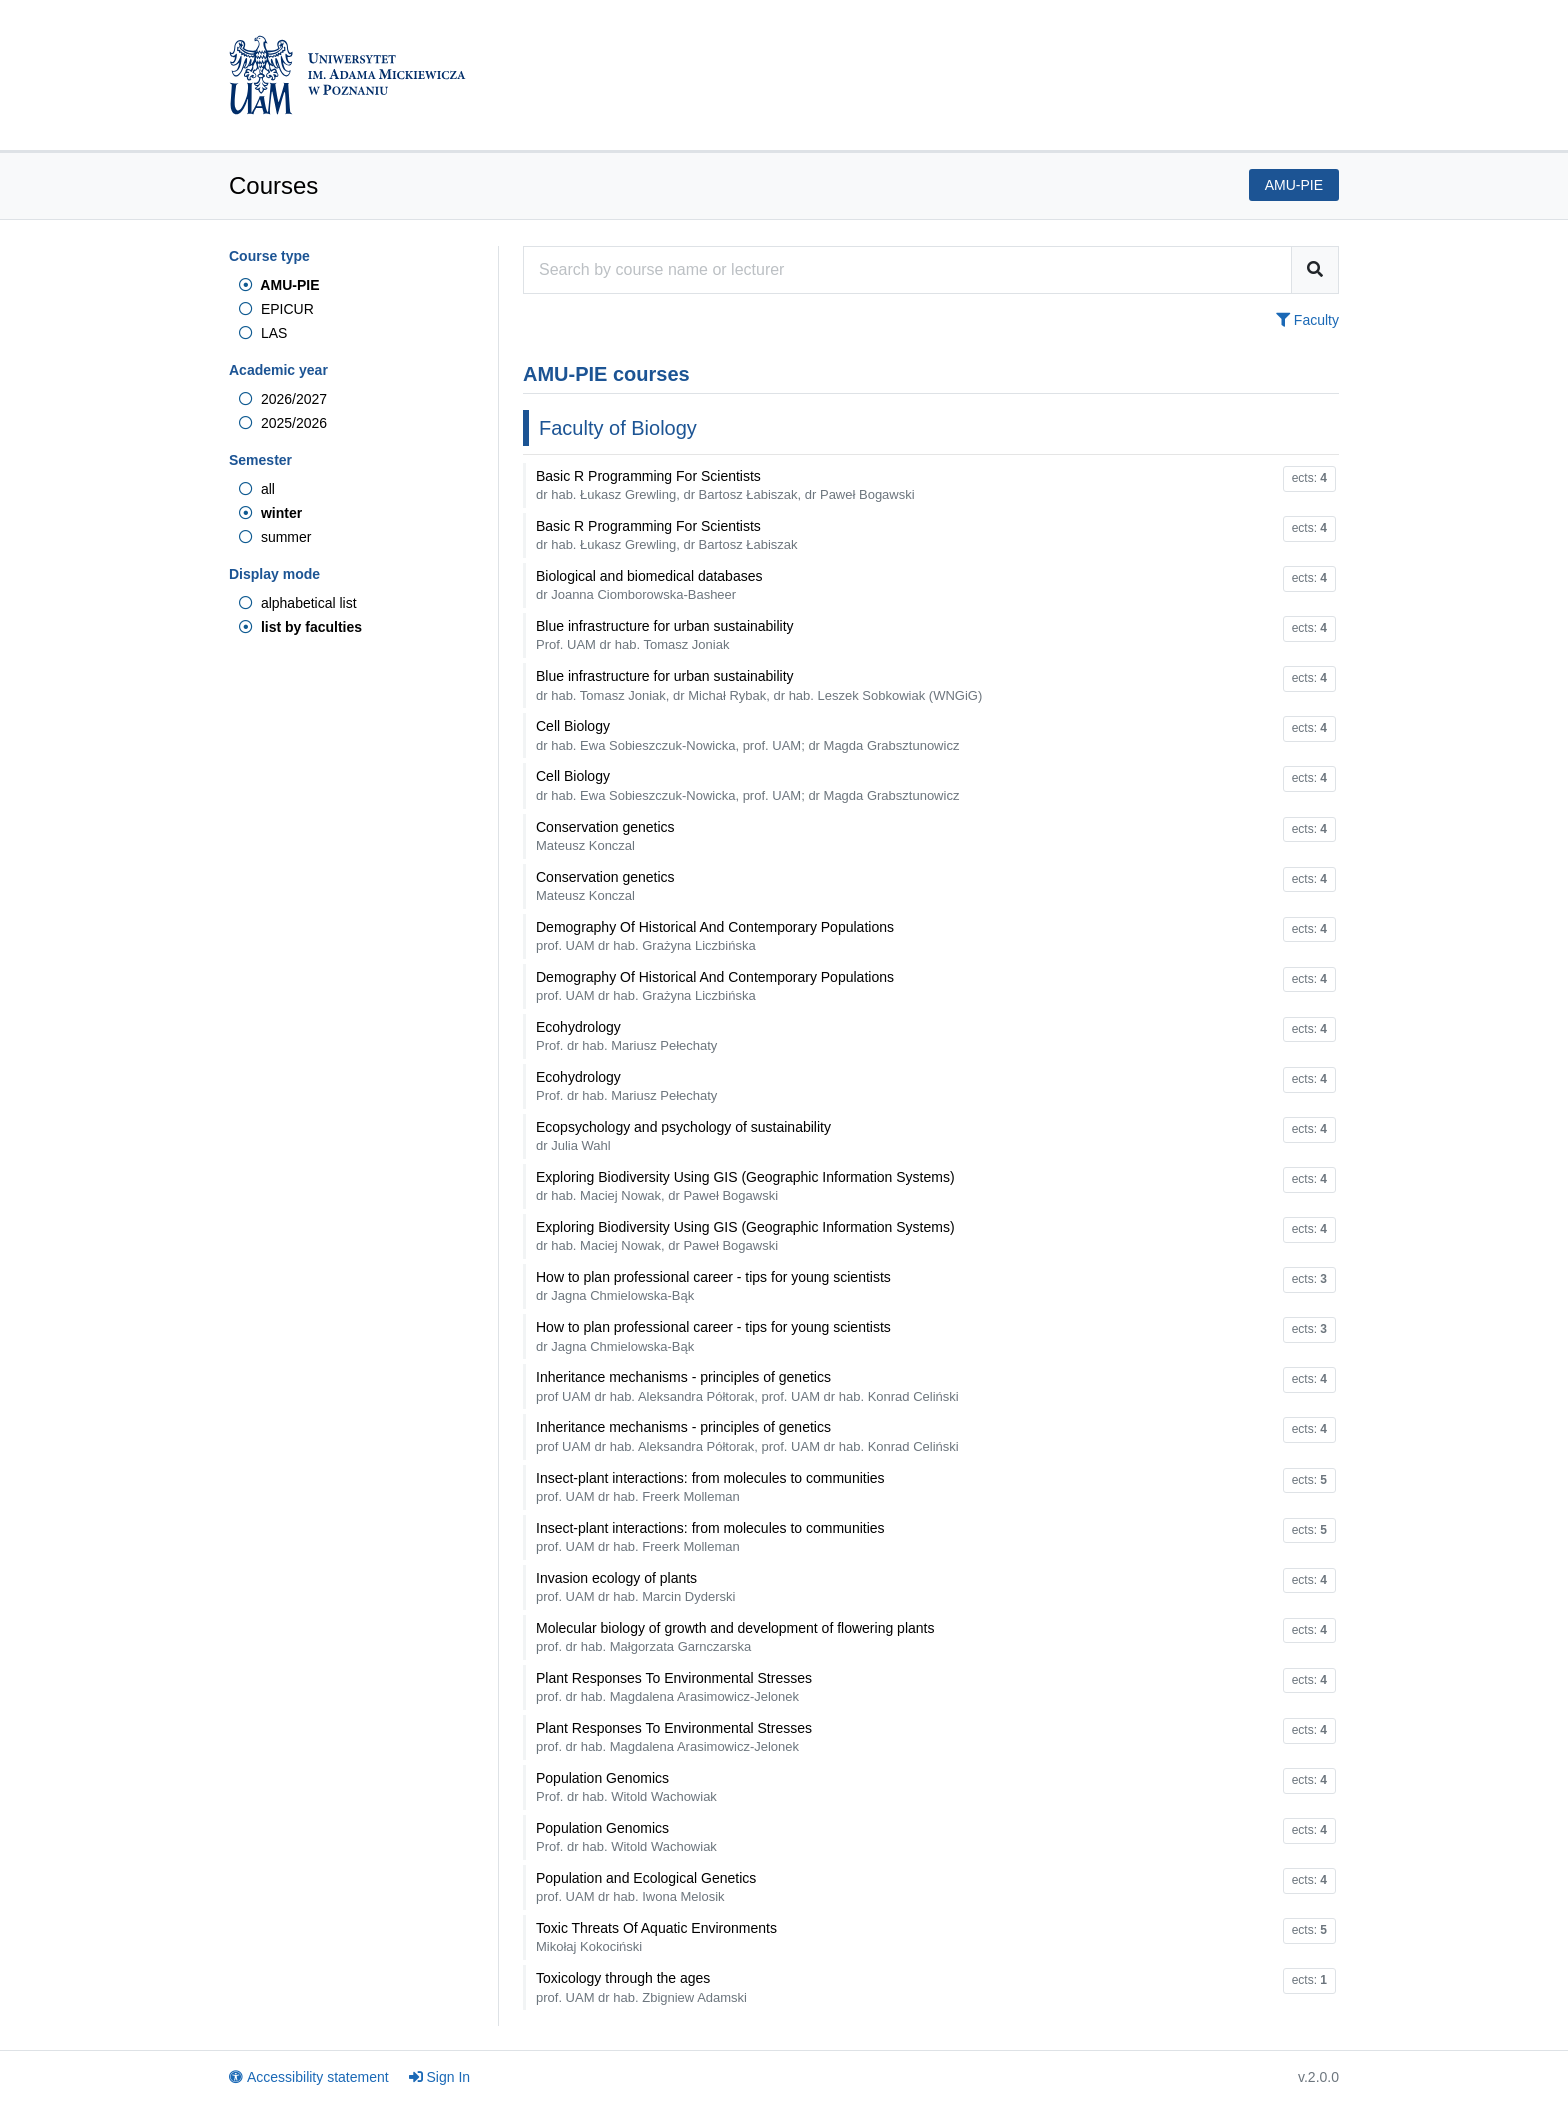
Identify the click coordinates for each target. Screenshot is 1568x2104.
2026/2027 (283, 399)
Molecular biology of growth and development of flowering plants (735, 1637)
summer (275, 537)
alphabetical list (298, 603)
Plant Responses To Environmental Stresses (674, 1687)
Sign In (440, 2077)
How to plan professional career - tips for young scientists (713, 1286)
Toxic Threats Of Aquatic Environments (656, 1937)
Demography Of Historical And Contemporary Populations (715, 936)
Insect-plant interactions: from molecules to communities (710, 1487)
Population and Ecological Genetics (646, 1887)
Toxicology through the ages (641, 1987)
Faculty (1307, 320)
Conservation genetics (605, 836)
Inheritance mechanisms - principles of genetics (747, 1386)
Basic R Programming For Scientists (725, 485)
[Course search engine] (907, 270)
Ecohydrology (626, 1036)
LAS (263, 333)
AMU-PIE (279, 285)
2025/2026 (283, 423)
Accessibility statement (309, 2077)
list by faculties (300, 627)
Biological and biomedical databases (649, 585)
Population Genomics (626, 1787)
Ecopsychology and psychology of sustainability (683, 1136)
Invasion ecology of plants (635, 1587)
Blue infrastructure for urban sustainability (665, 635)
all (257, 489)
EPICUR (276, 309)
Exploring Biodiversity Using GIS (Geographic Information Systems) (745, 1186)
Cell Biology (747, 735)
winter (270, 513)
